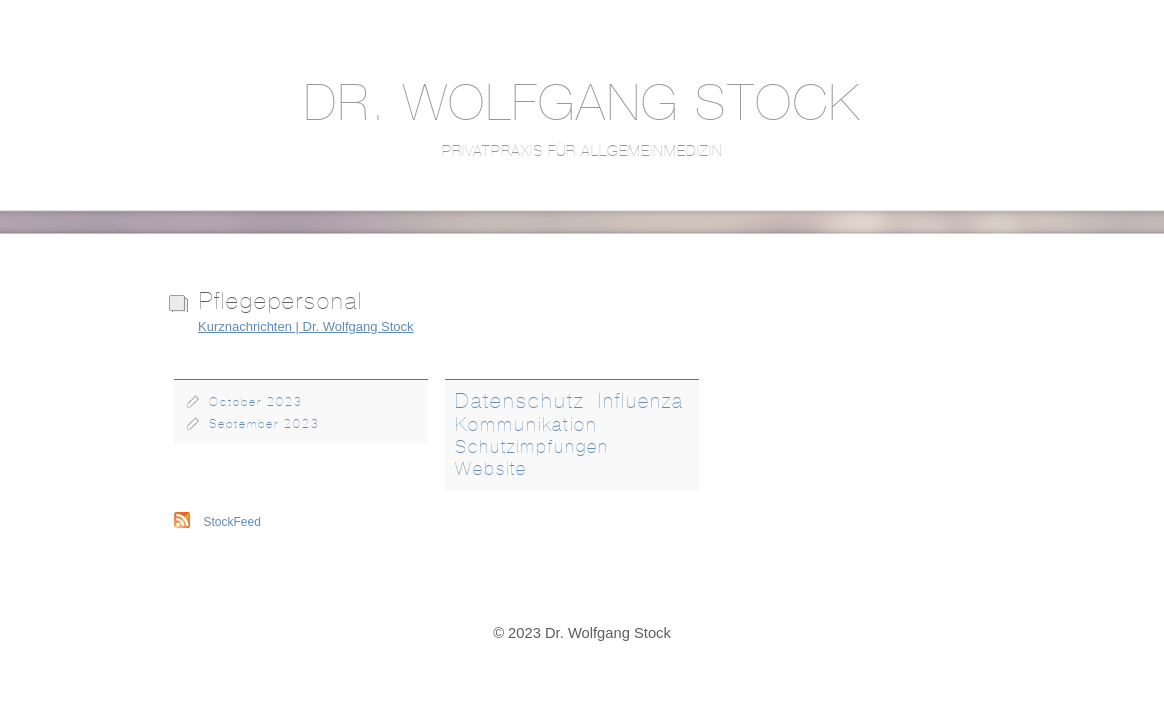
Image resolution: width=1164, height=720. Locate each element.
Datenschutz (520, 400)
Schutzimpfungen (532, 446)
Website (491, 469)
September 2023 (264, 424)
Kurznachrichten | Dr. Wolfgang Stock (306, 326)
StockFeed (232, 522)
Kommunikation (526, 424)
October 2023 (256, 402)
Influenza (641, 400)
